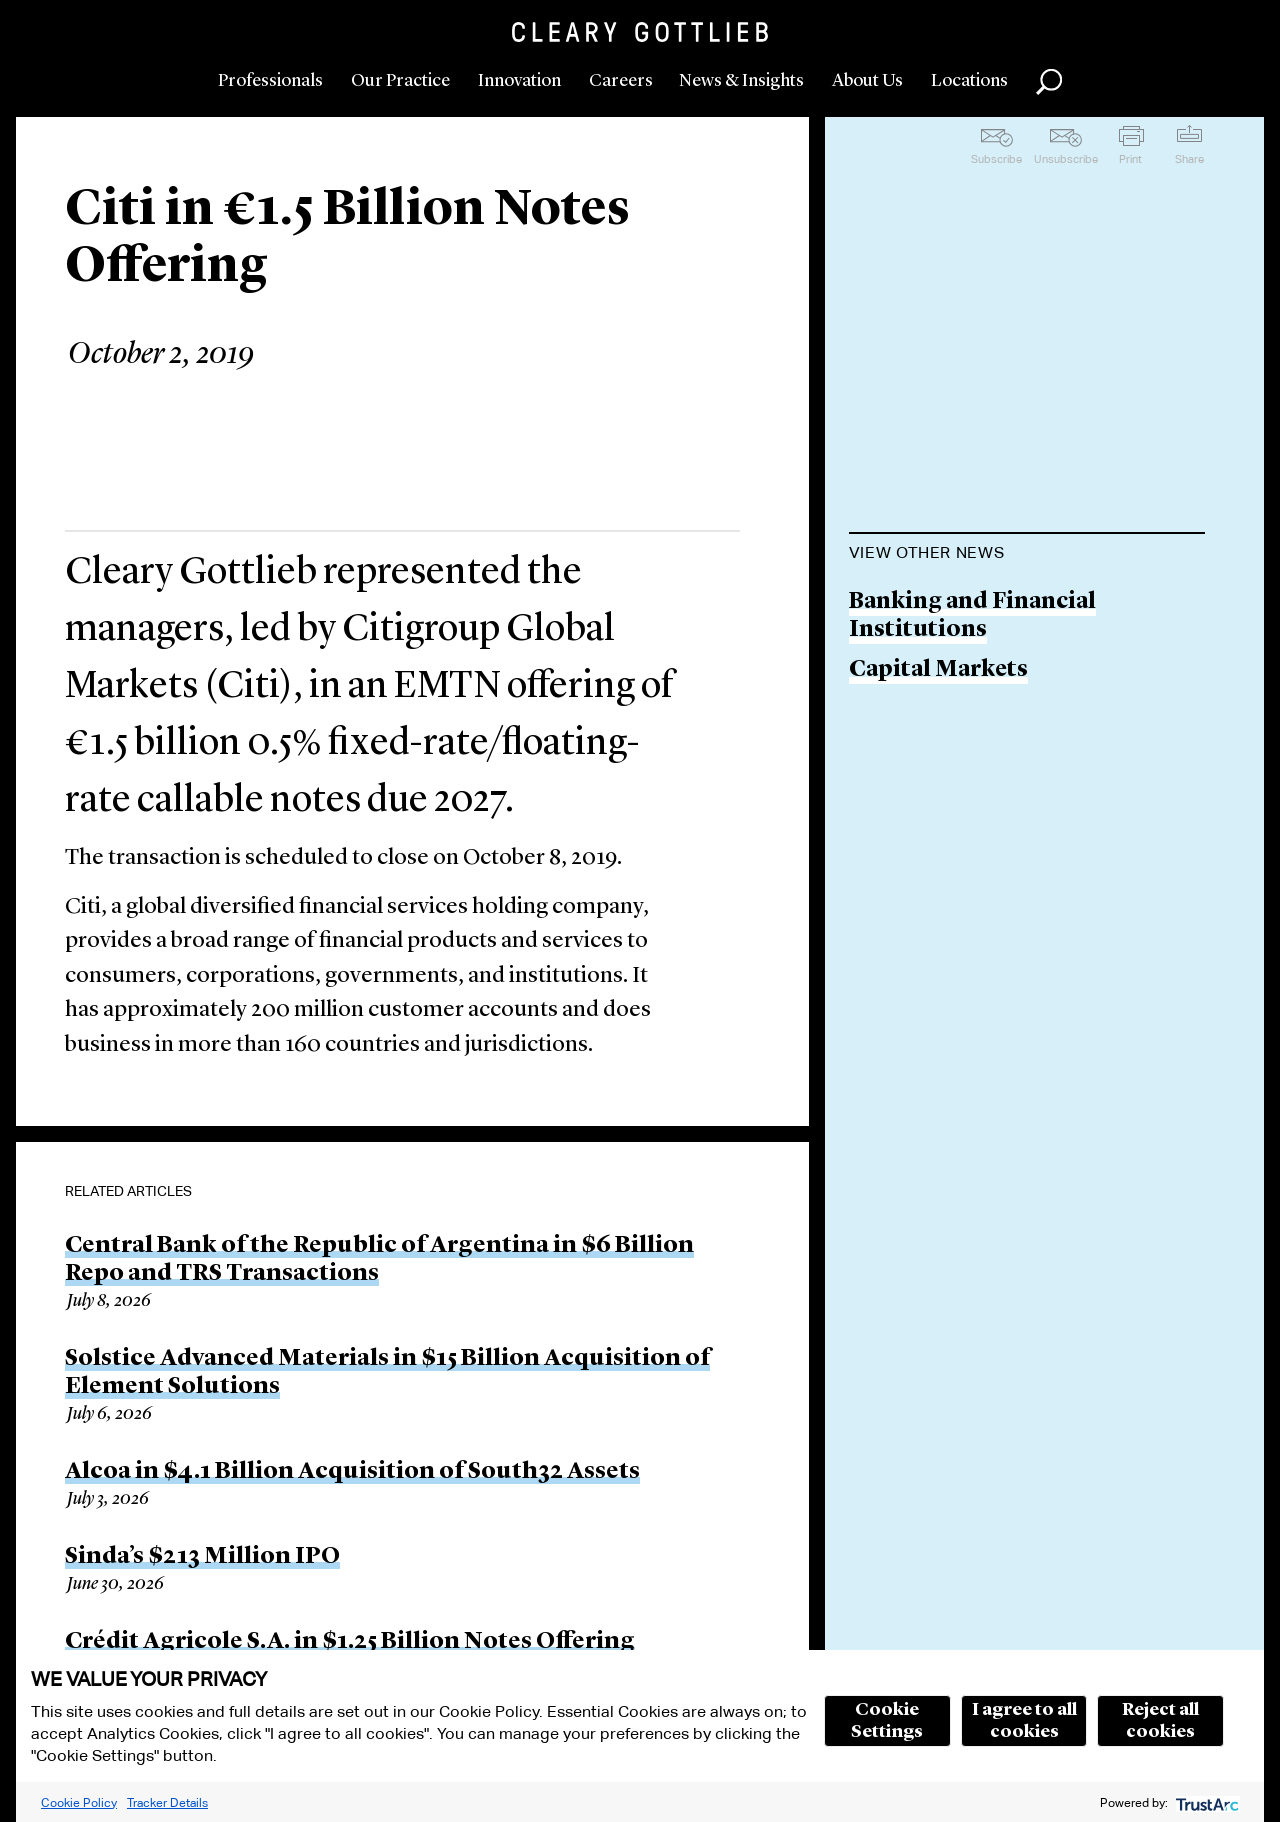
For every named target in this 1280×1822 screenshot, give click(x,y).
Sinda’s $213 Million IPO (202, 1557)
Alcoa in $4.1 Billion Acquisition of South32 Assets (352, 1472)
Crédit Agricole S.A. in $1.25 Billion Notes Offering (350, 1642)
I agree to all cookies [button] (1024, 1721)
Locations (969, 81)
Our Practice (400, 81)
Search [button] (1049, 82)
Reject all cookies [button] (1160, 1721)
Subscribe (996, 159)
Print (1130, 159)
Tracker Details (167, 1802)
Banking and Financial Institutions (972, 616)
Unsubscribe (1066, 159)
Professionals (270, 81)
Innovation (519, 81)
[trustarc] (1205, 1802)
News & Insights (741, 81)
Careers (621, 81)
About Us (867, 81)
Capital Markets (938, 670)
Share (1189, 159)
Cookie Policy (79, 1802)
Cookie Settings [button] (887, 1721)
